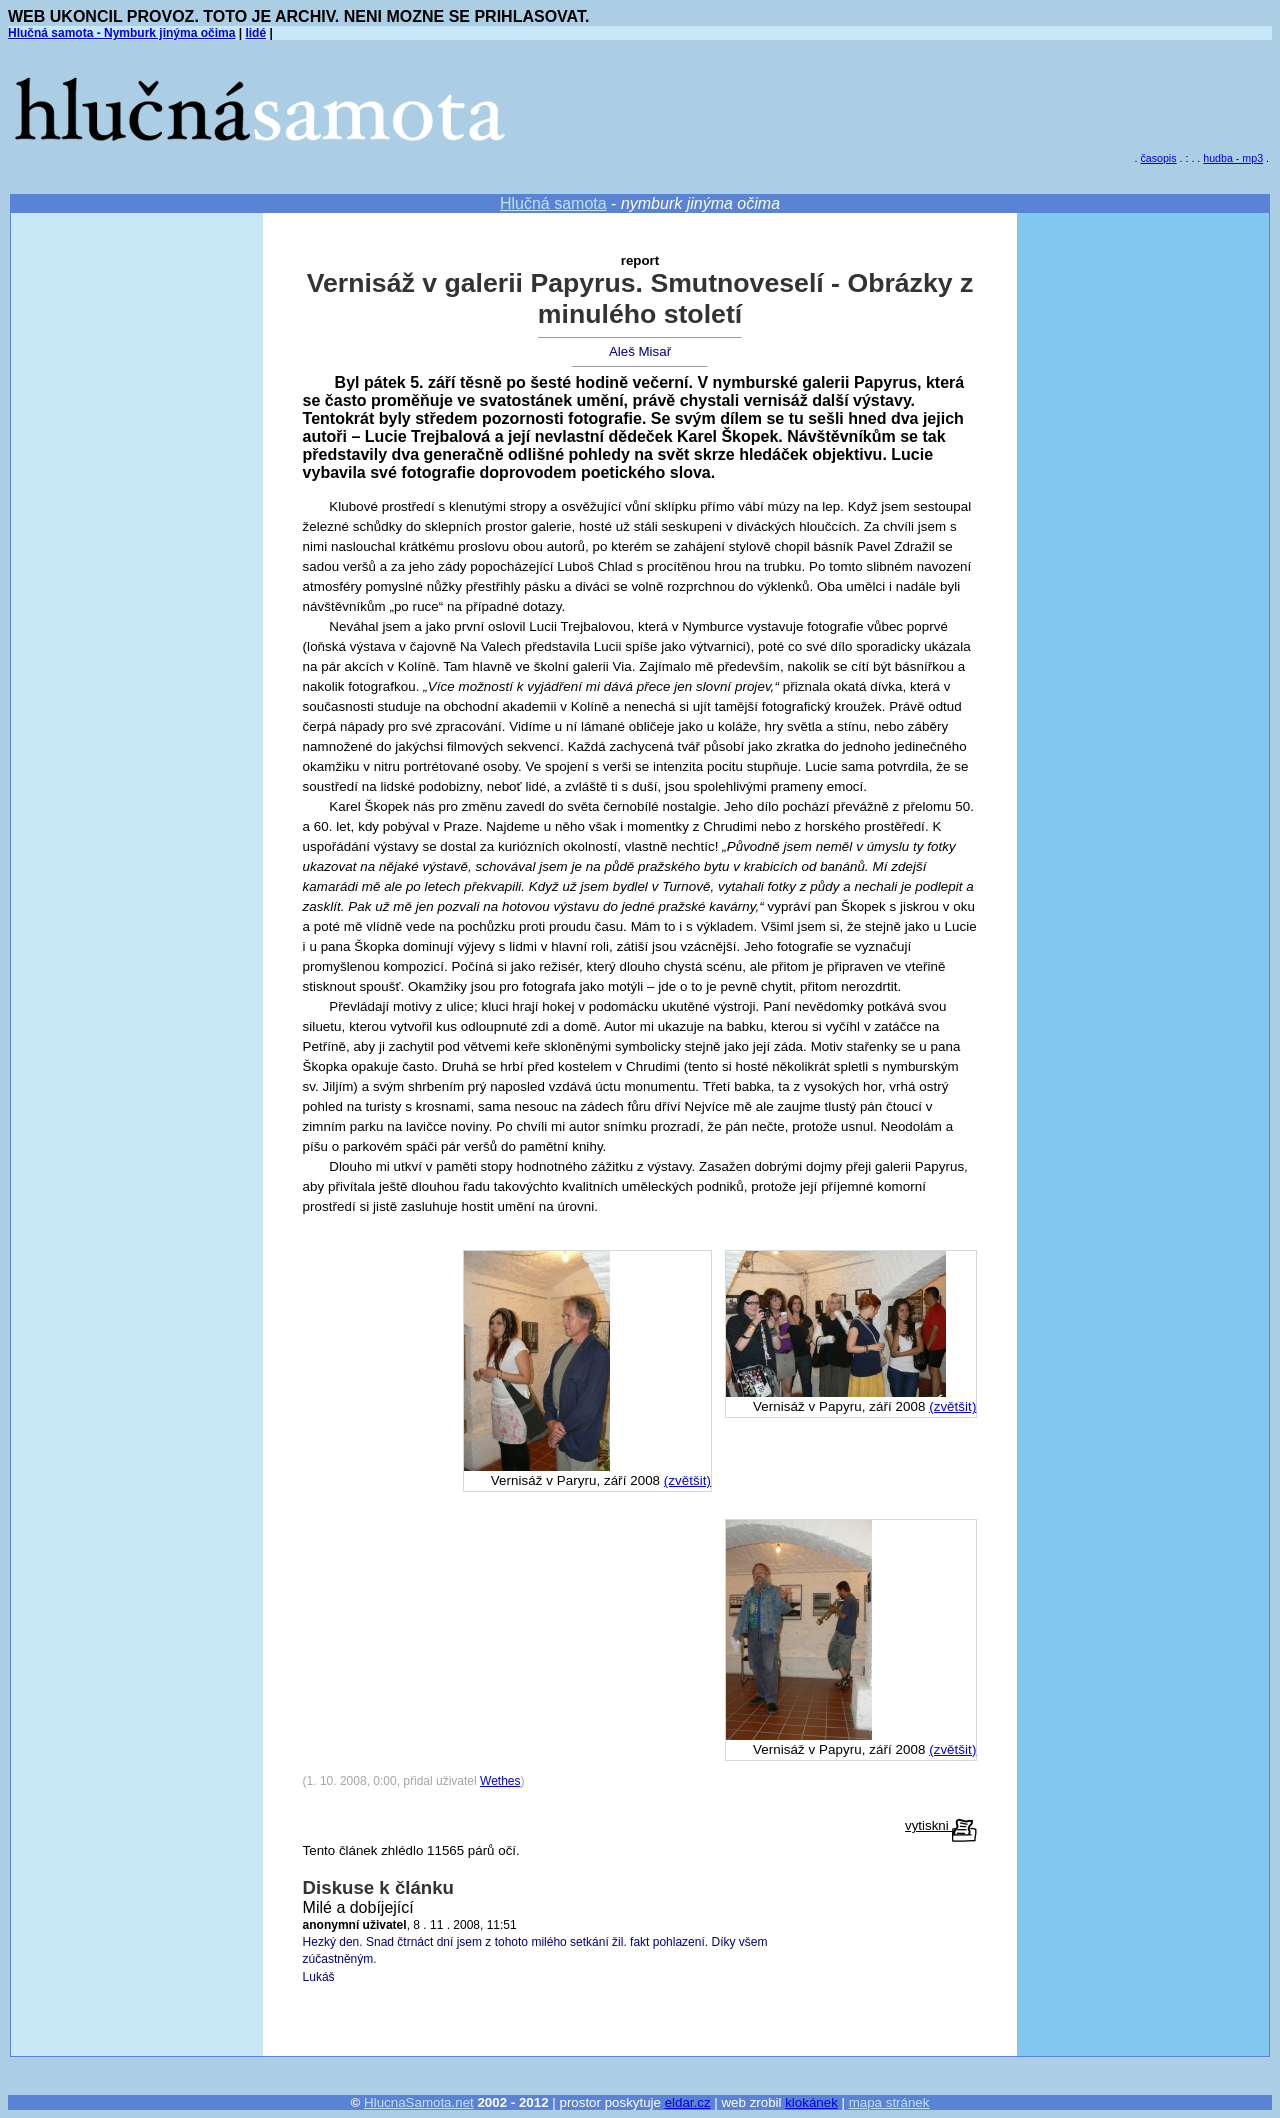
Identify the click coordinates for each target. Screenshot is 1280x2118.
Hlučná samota (553, 203)
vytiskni (941, 1825)
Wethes (500, 1781)
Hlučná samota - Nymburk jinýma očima (121, 33)
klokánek (811, 2102)
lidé (255, 33)
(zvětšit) (952, 1406)
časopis (1158, 158)
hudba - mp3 (1233, 158)
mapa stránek (889, 2102)
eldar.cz (688, 2102)
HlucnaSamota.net (419, 2102)
